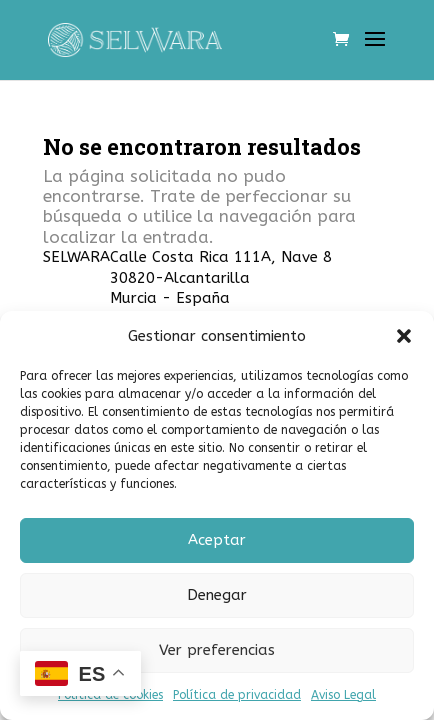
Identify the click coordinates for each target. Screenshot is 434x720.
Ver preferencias (217, 650)
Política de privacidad (237, 695)
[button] (404, 336)
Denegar (217, 595)
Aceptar (217, 540)
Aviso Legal (343, 695)
